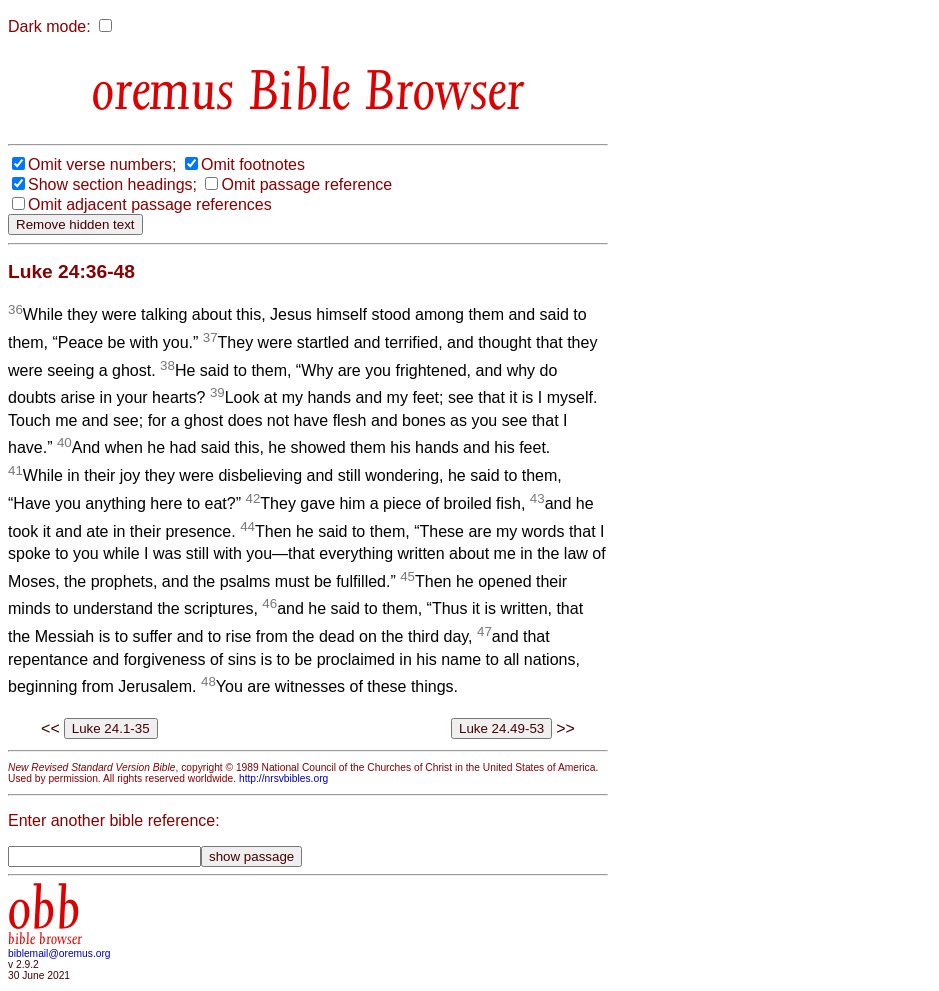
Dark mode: (49, 26)
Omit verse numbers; (102, 164)
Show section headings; (112, 184)
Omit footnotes (253, 164)
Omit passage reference (306, 184)
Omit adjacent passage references (150, 204)
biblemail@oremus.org (59, 953)
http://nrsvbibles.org (283, 778)
